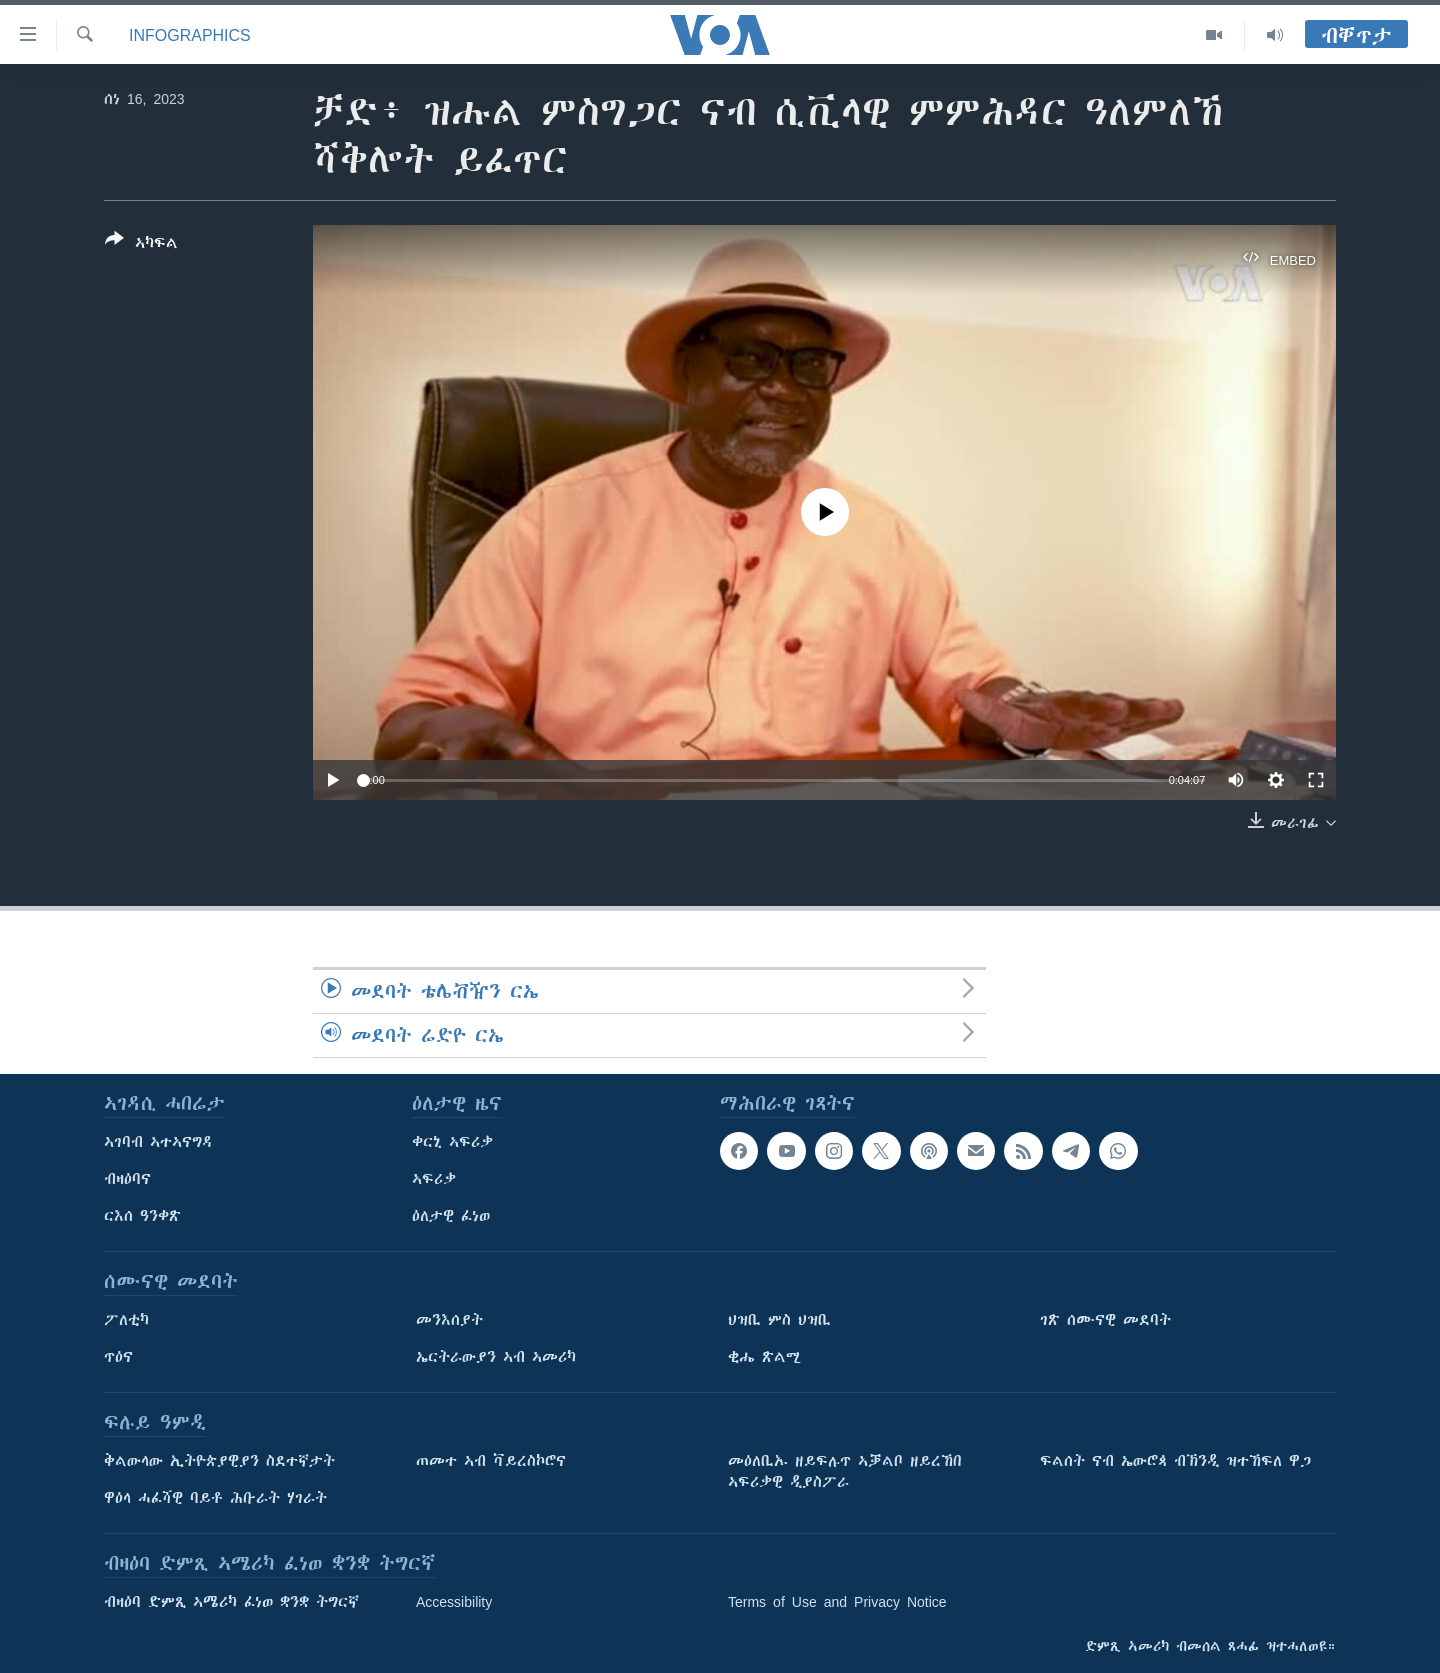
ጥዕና (118, 1357)
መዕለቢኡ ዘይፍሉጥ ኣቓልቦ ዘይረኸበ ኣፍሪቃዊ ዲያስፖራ (845, 1471)
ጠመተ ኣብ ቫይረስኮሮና (491, 1461)
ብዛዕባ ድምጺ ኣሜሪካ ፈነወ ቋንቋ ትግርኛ (231, 1602)
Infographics (190, 35)
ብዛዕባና (127, 1179)
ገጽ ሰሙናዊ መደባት (1105, 1320)
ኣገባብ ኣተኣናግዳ (158, 1142)
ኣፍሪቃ (434, 1179)
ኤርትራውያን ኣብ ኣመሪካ (496, 1357)
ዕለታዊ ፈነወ (451, 1216)
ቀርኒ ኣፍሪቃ (452, 1142)
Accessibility (454, 1602)
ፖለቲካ (126, 1320)
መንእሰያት (449, 1320)
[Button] (141, 245)
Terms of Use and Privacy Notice (837, 1602)
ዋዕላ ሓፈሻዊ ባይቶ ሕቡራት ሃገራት (215, 1498)
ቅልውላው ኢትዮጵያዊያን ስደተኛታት (219, 1461)
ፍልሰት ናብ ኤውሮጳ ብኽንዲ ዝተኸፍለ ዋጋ (1175, 1461)
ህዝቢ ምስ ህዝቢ (779, 1320)
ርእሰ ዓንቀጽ (142, 1216)
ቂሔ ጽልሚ (764, 1357)
